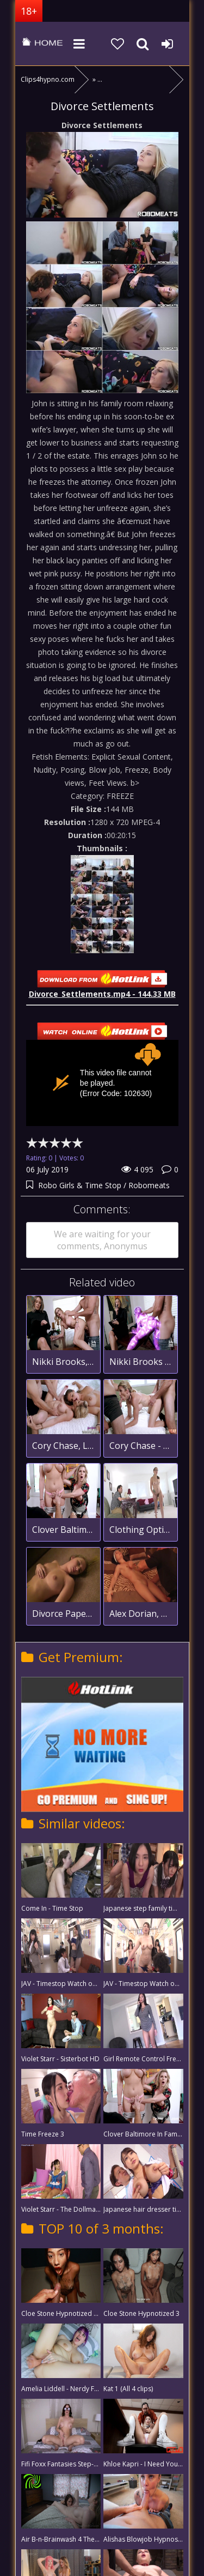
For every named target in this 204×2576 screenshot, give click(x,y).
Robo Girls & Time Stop (80, 1185)
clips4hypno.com (42, 43)
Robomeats (149, 1185)
